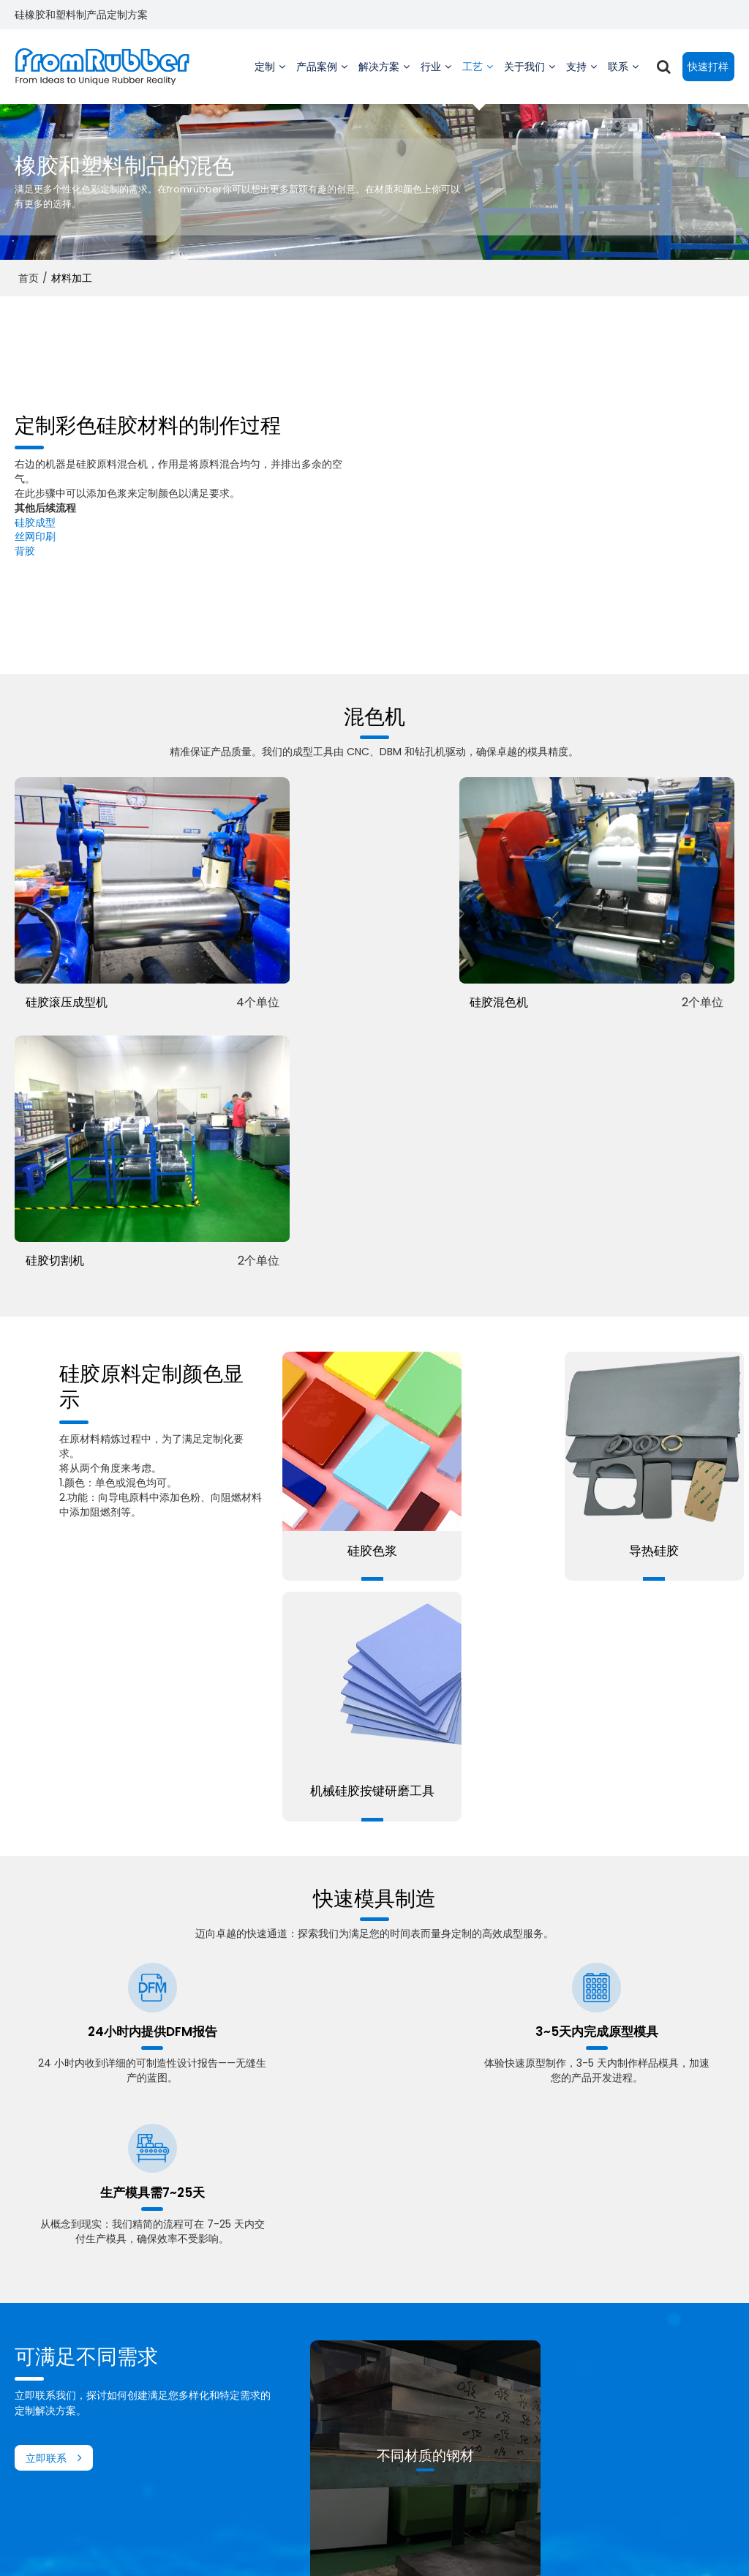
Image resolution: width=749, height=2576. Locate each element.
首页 (28, 276)
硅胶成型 (35, 521)
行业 (433, 80)
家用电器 (185, 2398)
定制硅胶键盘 (45, 2328)
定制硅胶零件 (45, 2363)
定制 (267, 80)
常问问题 (334, 2398)
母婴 (175, 2469)
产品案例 (316, 80)
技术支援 (334, 2345)
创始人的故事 (493, 2345)
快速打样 (708, 66)
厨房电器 (185, 2486)
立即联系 (46, 1771)
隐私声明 (429, 2542)
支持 (578, 80)
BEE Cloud (498, 2557)
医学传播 (185, 2363)
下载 (324, 2380)
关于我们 (524, 80)
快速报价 (632, 2328)
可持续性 (483, 2380)
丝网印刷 (35, 535)
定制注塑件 (40, 2380)
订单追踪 (334, 2363)
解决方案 (378, 80)
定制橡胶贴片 (45, 2345)
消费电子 (185, 2433)
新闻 (311, 2542)
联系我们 (344, 2542)
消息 (473, 2415)
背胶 (25, 550)
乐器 (175, 2345)
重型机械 (185, 2328)
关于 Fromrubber (504, 2328)
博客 (324, 2415)
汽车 (175, 2415)
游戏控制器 (190, 2380)
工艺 (474, 80)
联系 (620, 80)
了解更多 (428, 2112)
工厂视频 (334, 2328)
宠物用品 (185, 2451)
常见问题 (386, 2542)
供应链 (478, 2398)
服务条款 (471, 2542)
